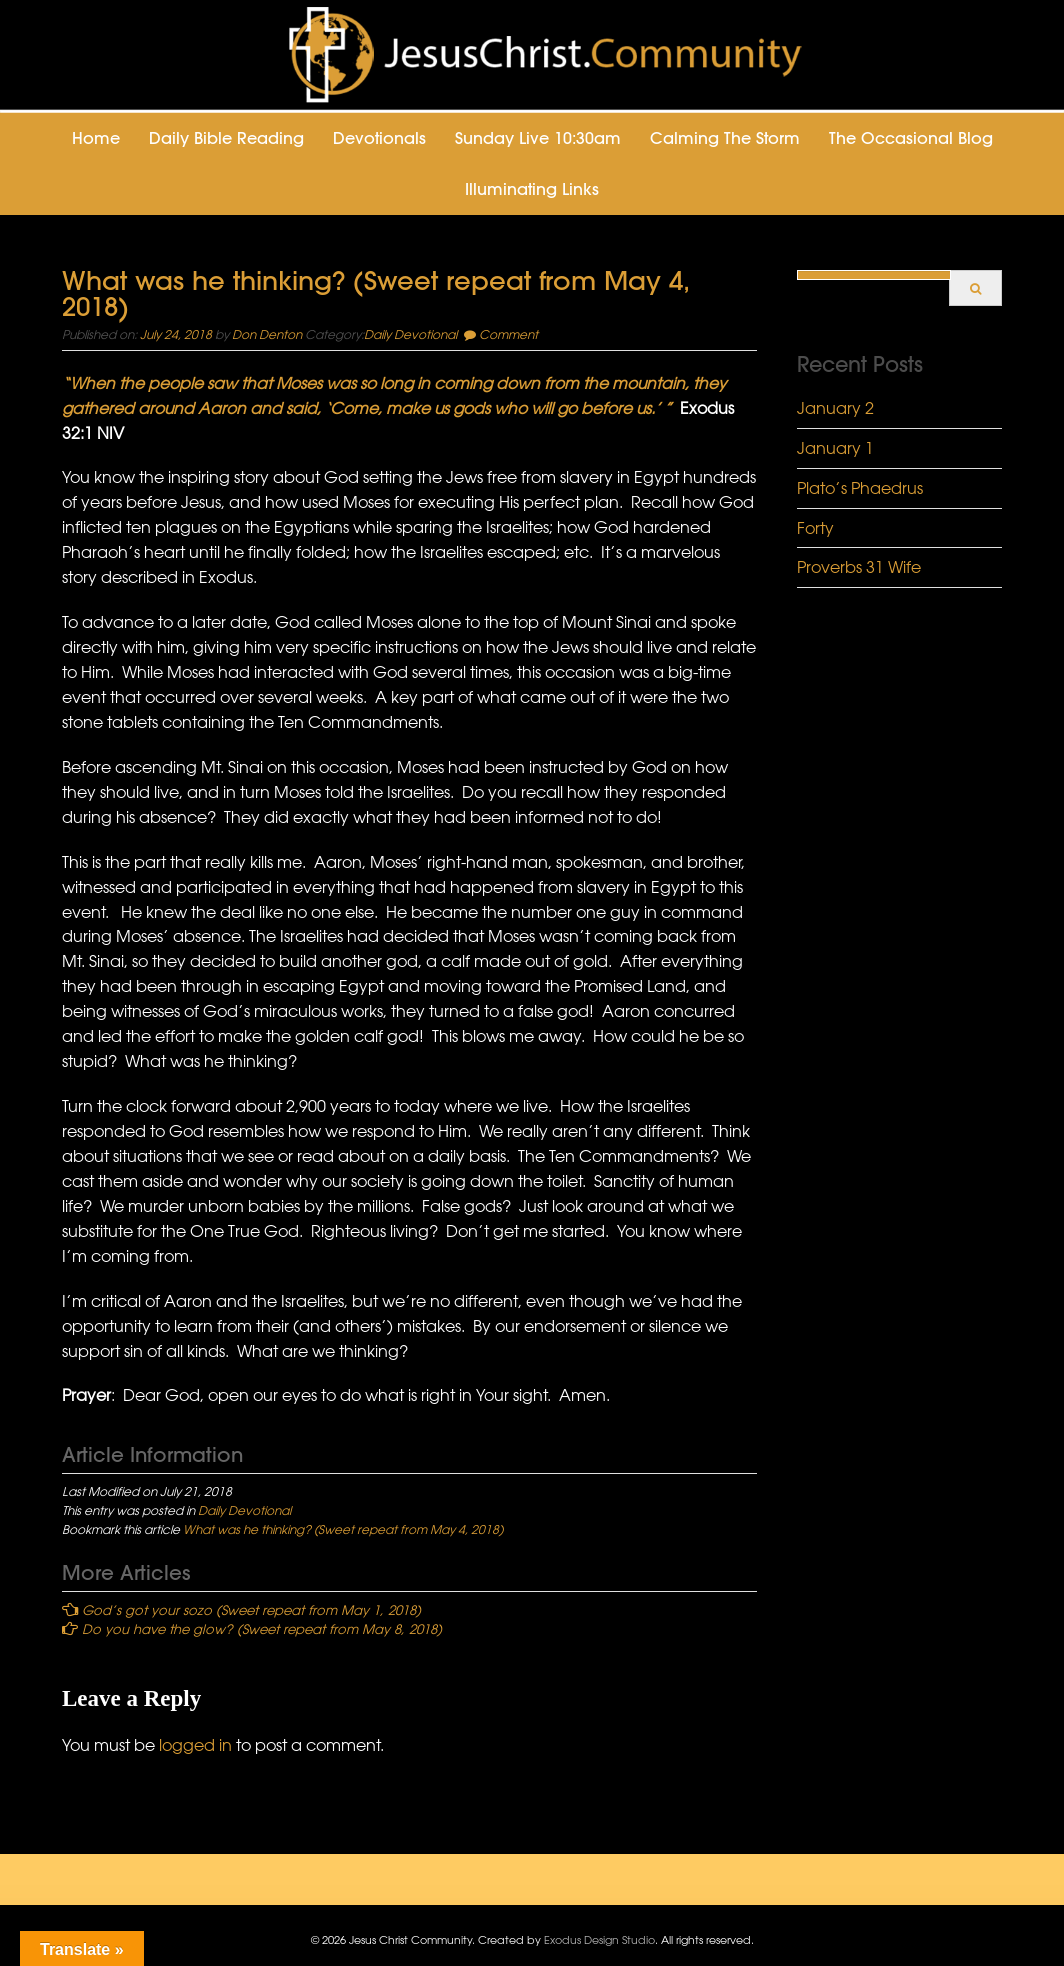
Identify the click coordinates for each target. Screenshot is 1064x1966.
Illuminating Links (532, 189)
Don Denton (267, 334)
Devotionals (379, 138)
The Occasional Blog (911, 138)
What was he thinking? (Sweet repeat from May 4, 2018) (343, 1529)
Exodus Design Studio (599, 1939)
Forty (815, 528)
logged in (195, 1745)
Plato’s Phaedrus (860, 488)
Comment (508, 334)
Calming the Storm (725, 138)
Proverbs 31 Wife (859, 567)
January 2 (835, 408)
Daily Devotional (410, 334)
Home (96, 138)
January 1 (835, 448)
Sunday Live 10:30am (538, 138)
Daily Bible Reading (226, 138)
